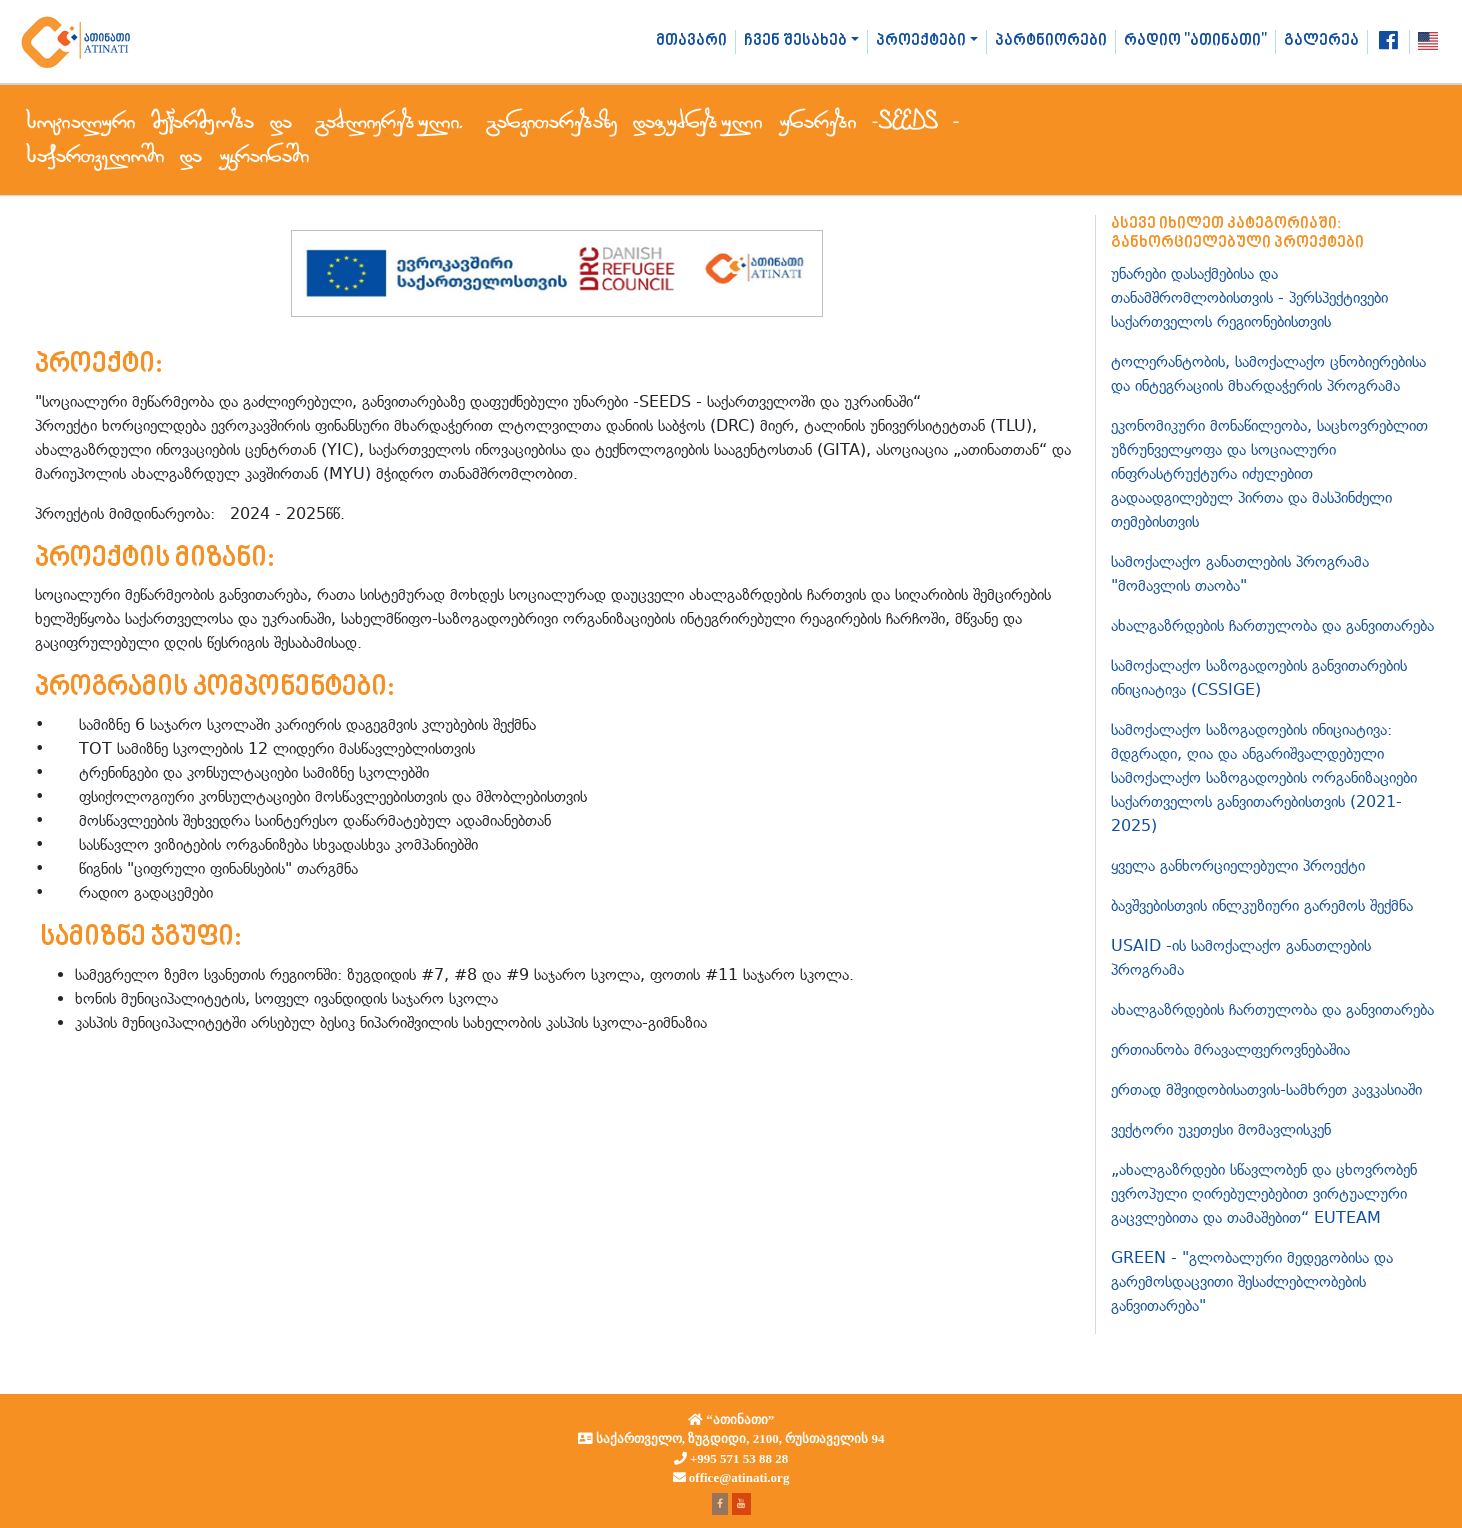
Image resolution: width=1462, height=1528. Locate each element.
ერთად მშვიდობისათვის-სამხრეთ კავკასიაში (1266, 1089)
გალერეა (1321, 41)
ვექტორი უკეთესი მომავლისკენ (1221, 1129)
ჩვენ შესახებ (795, 41)
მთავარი (691, 41)
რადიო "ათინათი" (1195, 41)
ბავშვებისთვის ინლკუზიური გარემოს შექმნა (1262, 905)
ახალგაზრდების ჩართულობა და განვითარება (1272, 625)
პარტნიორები (1051, 41)
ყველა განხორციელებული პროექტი (1238, 865)
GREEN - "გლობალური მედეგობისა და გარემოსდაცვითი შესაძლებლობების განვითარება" (1252, 1281)
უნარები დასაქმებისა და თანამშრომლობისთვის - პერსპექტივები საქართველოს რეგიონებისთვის (1249, 297)
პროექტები (921, 41)
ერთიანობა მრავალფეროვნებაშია (1230, 1049)
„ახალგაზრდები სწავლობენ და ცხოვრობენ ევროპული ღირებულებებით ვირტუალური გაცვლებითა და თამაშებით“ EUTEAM (1264, 1193)
